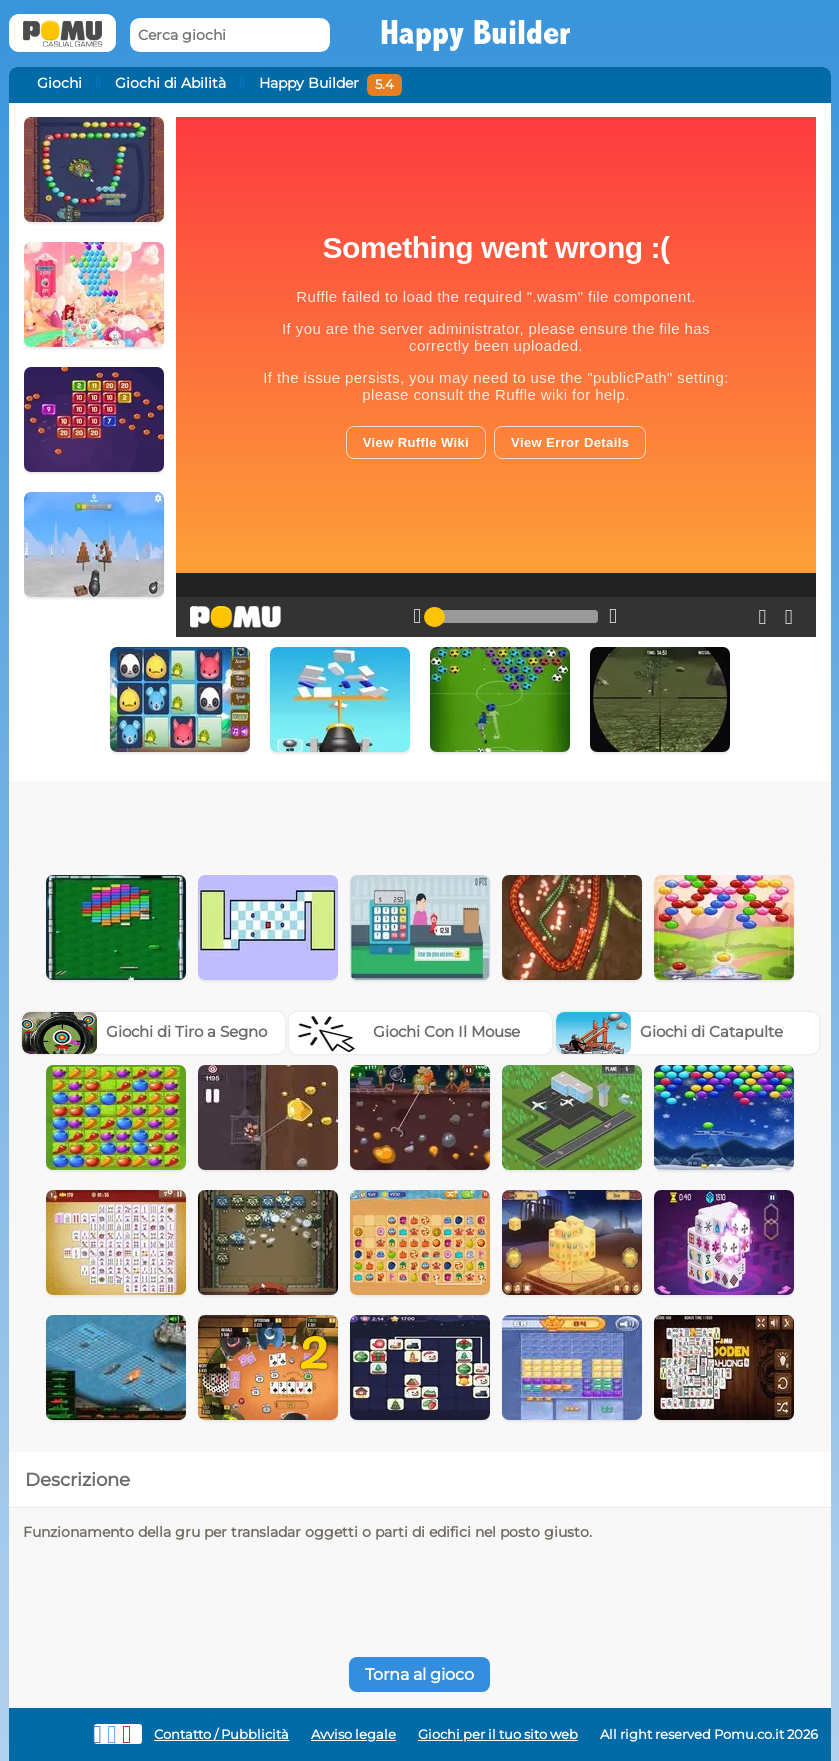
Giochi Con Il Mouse (404, 1031)
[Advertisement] (331, 821)
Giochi (59, 83)
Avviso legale (353, 1734)
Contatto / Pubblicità (221, 1734)
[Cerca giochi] (230, 35)
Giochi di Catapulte (669, 1031)
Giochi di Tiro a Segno (144, 1031)
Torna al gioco (419, 1674)
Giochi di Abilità (170, 83)
